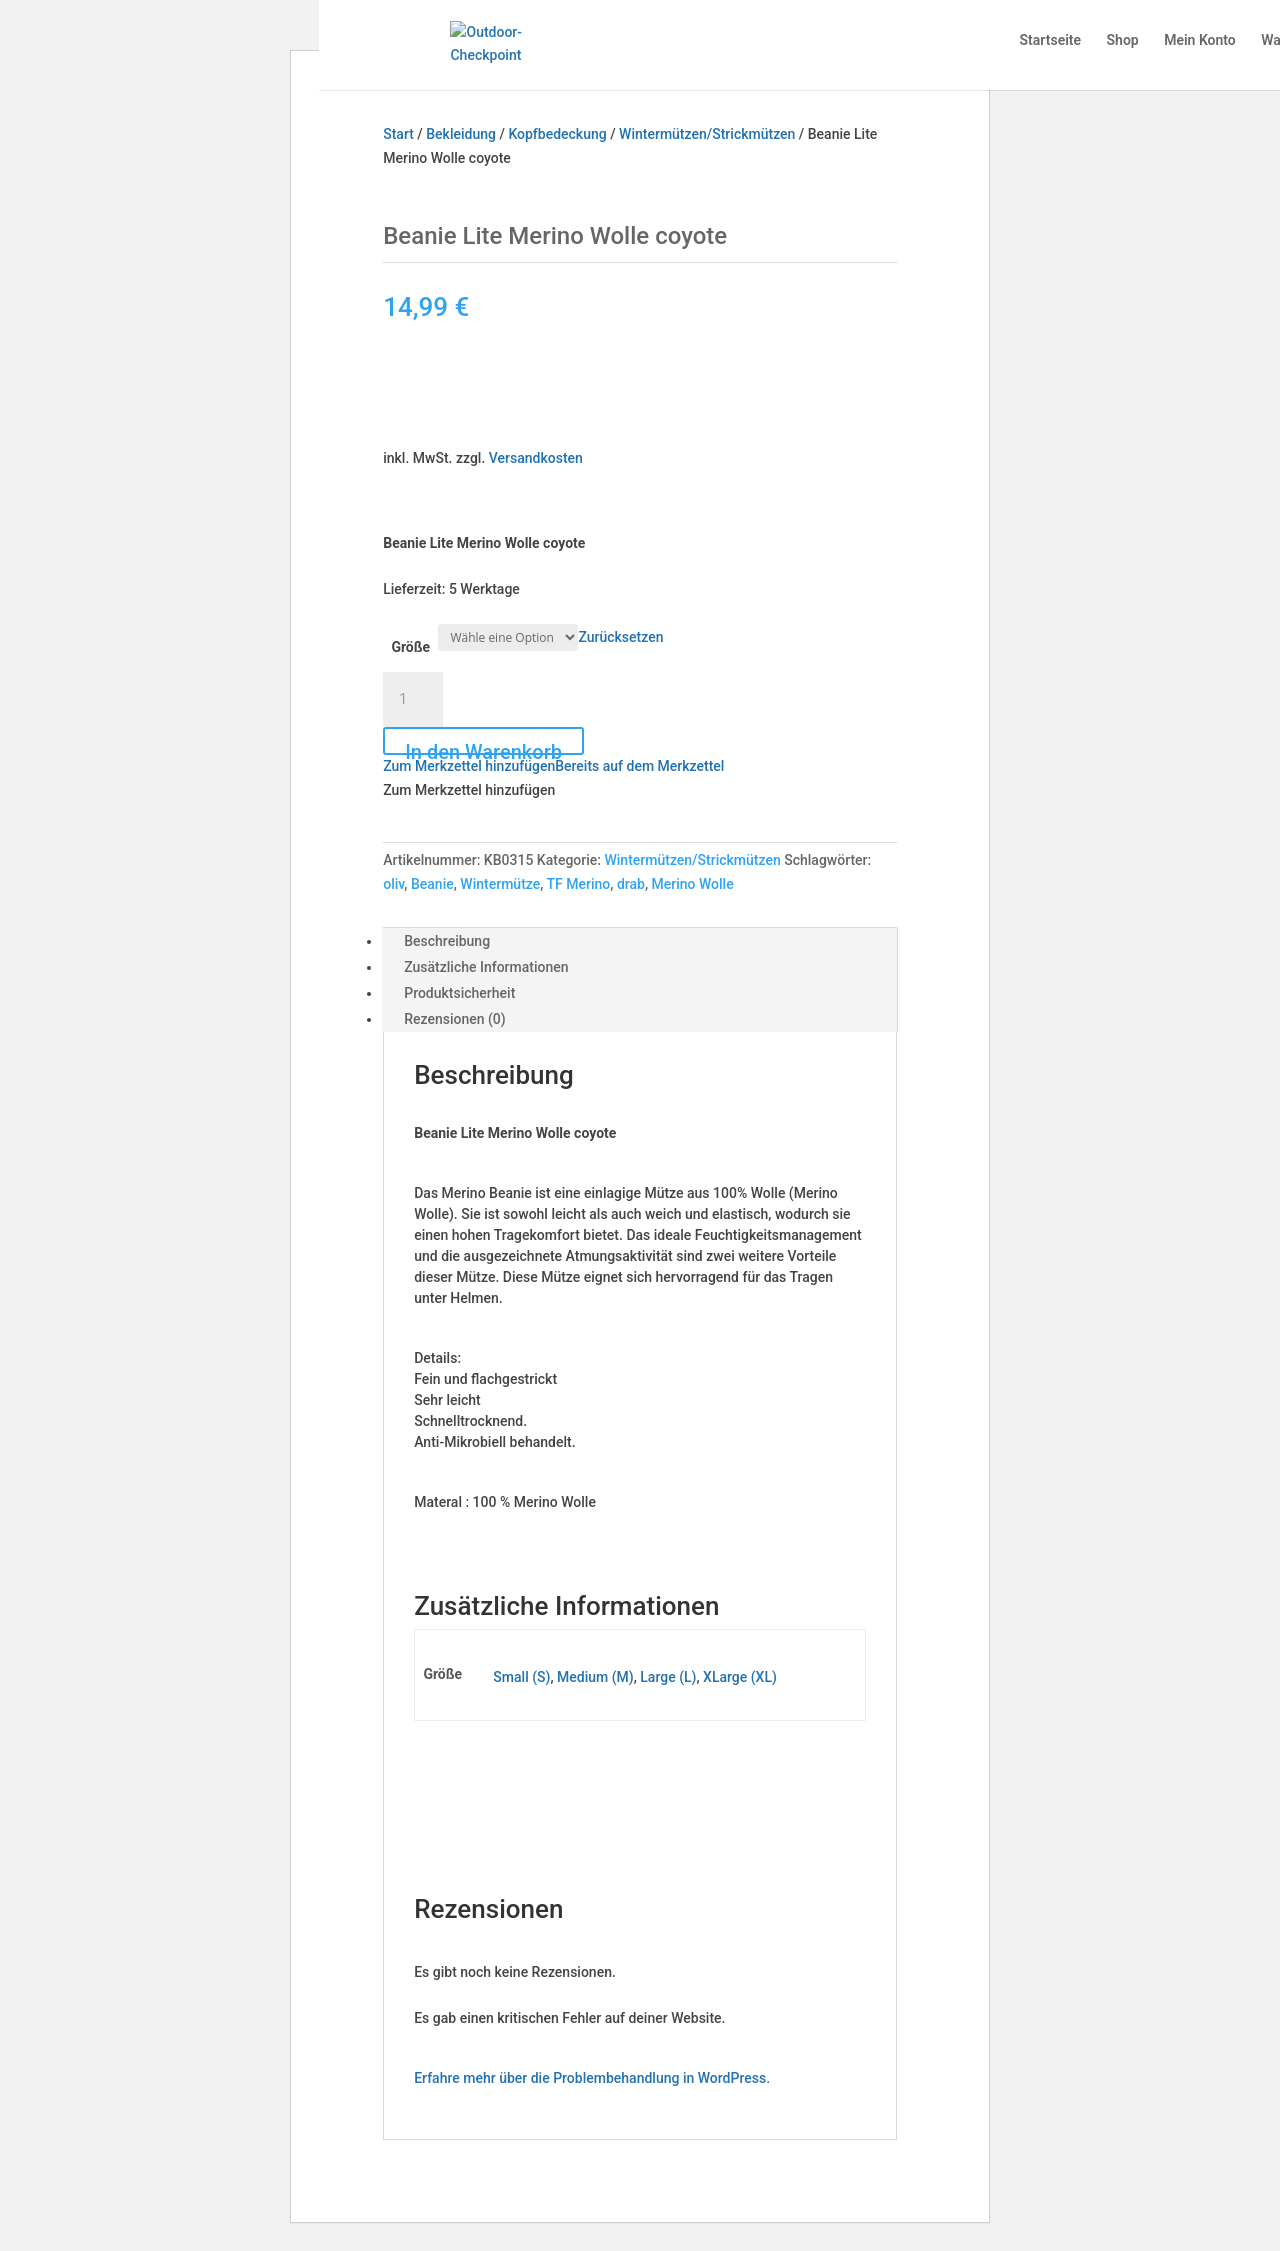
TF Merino (579, 884)
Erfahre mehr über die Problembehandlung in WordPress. (592, 2078)
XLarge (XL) (740, 1677)
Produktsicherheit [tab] (459, 993)
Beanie (432, 884)
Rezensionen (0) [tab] (455, 1019)
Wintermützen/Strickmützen (707, 134)
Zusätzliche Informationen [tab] (486, 967)
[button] (553, 766)
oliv (393, 884)
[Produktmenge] (413, 700)
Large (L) (668, 1677)
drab (631, 884)
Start (398, 134)
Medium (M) (595, 1677)
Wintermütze (500, 884)
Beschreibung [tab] (447, 941)
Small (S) (521, 1677)
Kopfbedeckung (557, 134)
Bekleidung (461, 134)
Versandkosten (536, 458)
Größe (410, 647)
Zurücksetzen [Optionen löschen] (620, 637)
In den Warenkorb (483, 747)
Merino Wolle (693, 884)
